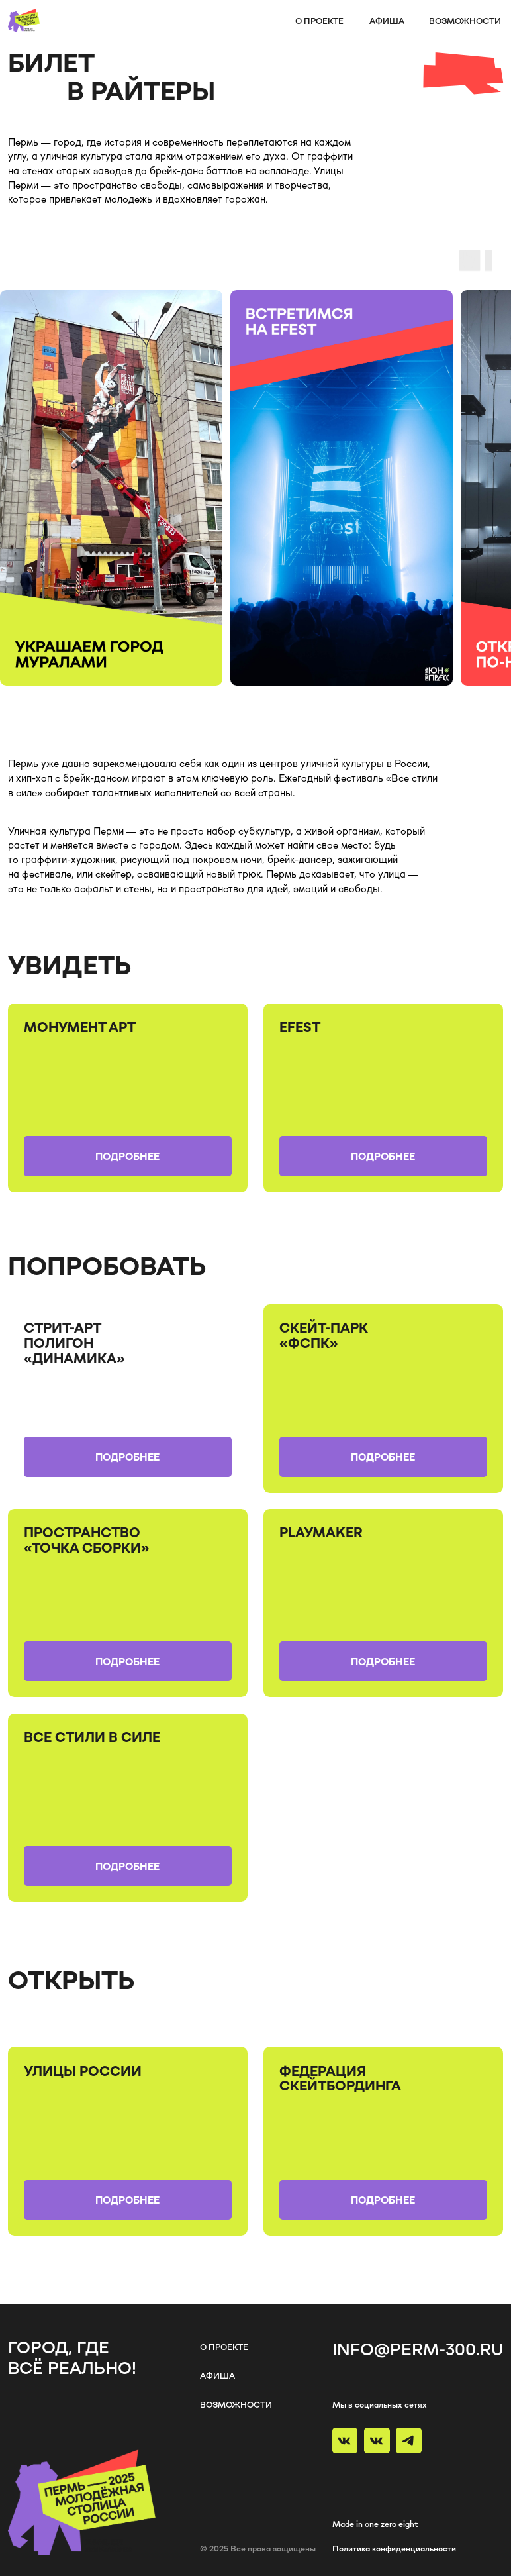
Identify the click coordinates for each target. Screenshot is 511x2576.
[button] (128, 1156)
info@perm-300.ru (417, 2348)
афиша (386, 20)
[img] (128, 1398)
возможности (465, 20)
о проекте (319, 20)
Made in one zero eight (375, 2523)
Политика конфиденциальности (394, 2548)
